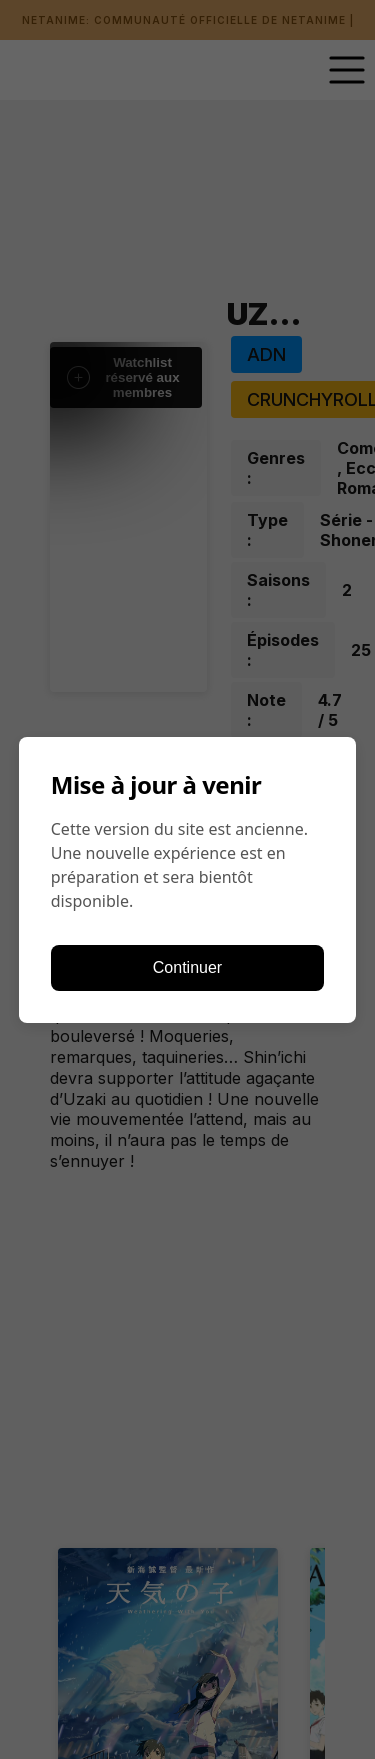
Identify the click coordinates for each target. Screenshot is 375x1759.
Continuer (187, 967)
